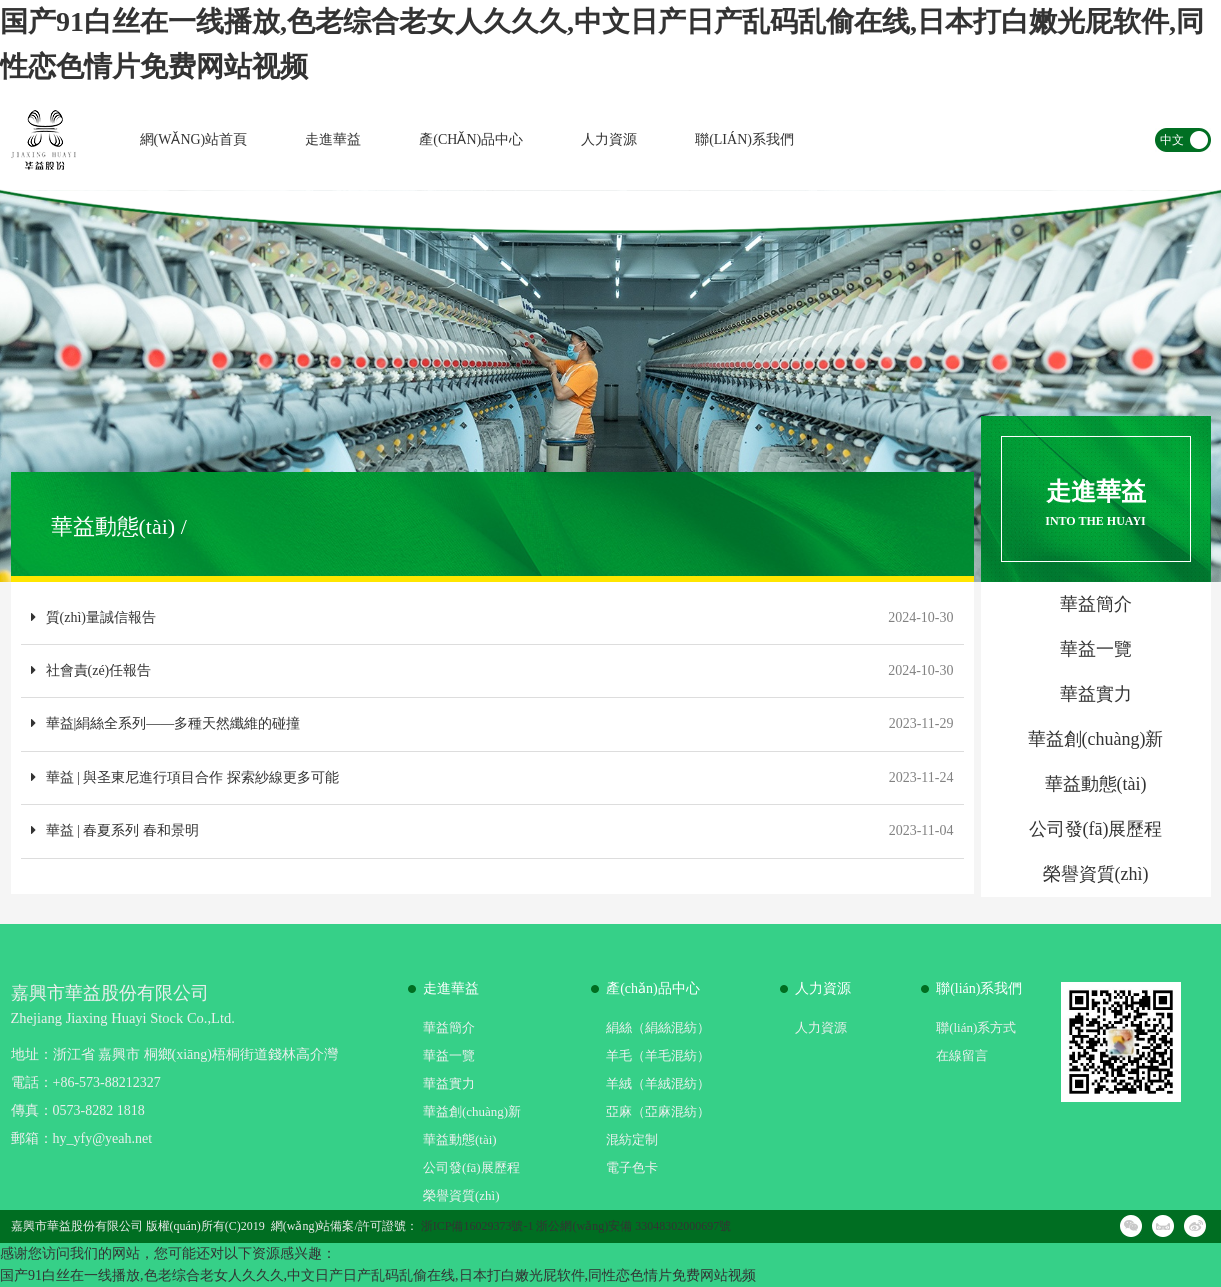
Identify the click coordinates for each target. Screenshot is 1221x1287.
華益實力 (449, 1083)
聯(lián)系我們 (744, 139)
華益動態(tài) (460, 1139)
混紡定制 (632, 1139)
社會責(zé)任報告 (91, 670)
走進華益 (333, 139)
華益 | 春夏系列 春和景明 (115, 830)
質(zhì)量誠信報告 (93, 617)
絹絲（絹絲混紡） (658, 1027)
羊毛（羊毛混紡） (658, 1055)
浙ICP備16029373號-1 (477, 1226)
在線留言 (962, 1055)
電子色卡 (632, 1167)
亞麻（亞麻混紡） (658, 1111)
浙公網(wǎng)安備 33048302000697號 (633, 1226)
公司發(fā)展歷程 (471, 1167)
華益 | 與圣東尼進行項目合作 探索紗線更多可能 (185, 777)
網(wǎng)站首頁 (194, 139)
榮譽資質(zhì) (461, 1195)
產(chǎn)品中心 (471, 139)
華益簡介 (449, 1027)
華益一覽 (449, 1055)
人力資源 (609, 139)
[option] (610, 386)
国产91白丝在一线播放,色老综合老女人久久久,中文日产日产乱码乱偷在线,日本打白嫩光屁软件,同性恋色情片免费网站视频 (378, 1275)
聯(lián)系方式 (976, 1027)
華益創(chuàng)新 (472, 1111)
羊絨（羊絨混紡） (658, 1083)
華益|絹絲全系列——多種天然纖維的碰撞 (166, 723)
